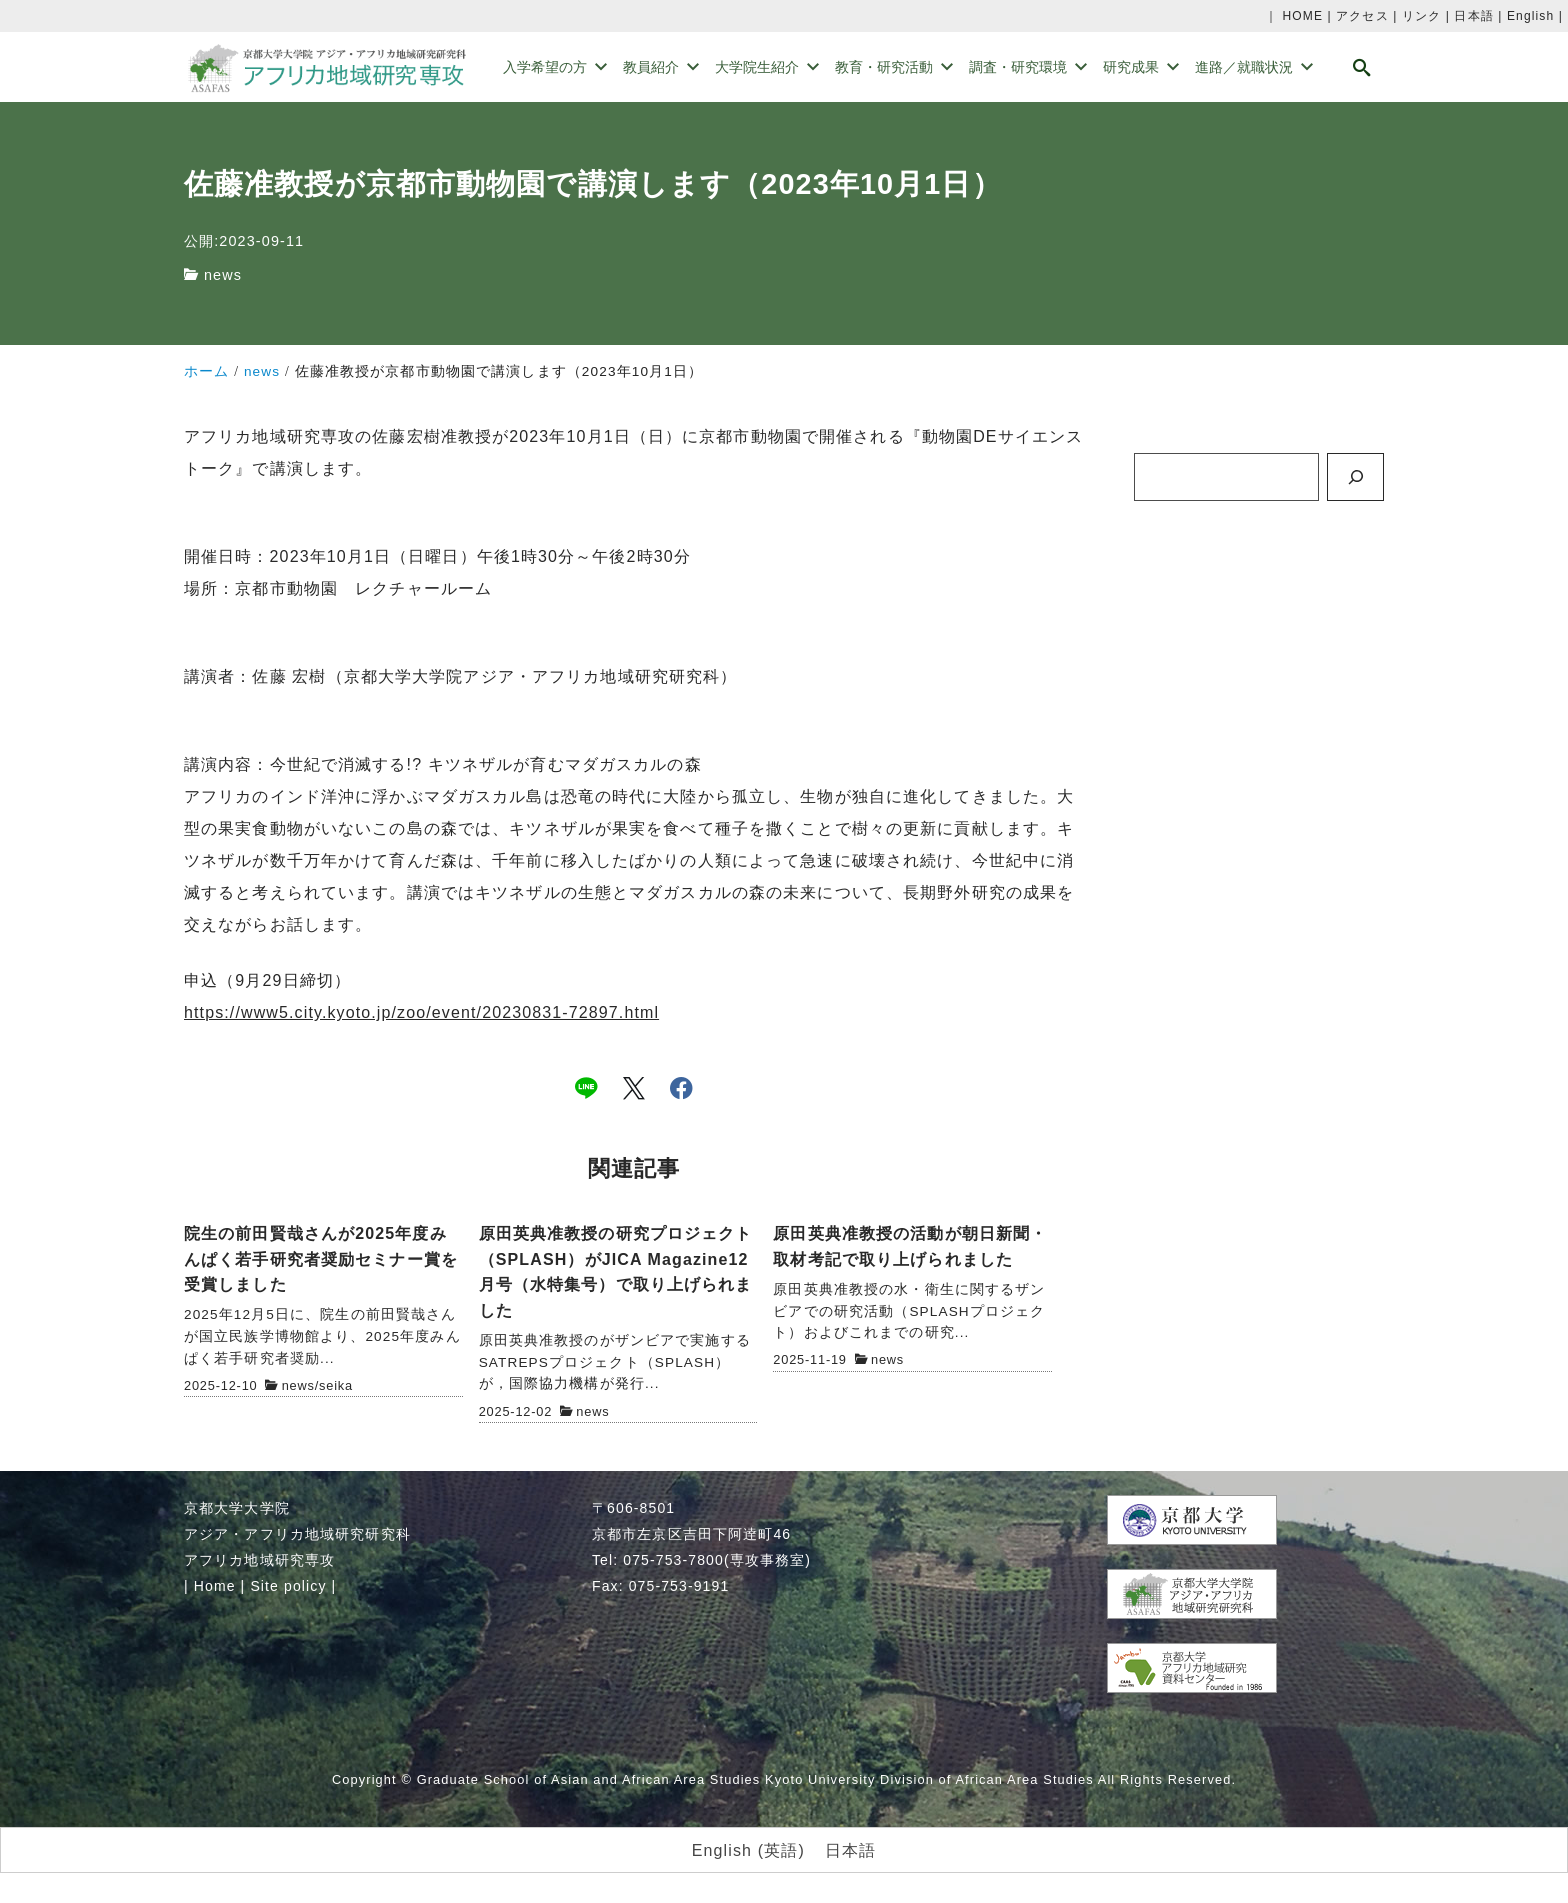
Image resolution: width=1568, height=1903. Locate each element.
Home (215, 1586)
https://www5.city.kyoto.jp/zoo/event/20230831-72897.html (421, 1012)
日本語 (1473, 16)
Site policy (288, 1586)
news (223, 275)
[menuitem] (748, 1851)
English (1530, 16)
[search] (1362, 67)
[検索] (1355, 477)
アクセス (1362, 16)
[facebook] (681, 1088)
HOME (1302, 16)
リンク (1421, 16)
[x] (634, 1088)
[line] (586, 1088)
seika (336, 1385)
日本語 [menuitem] (850, 1850)
